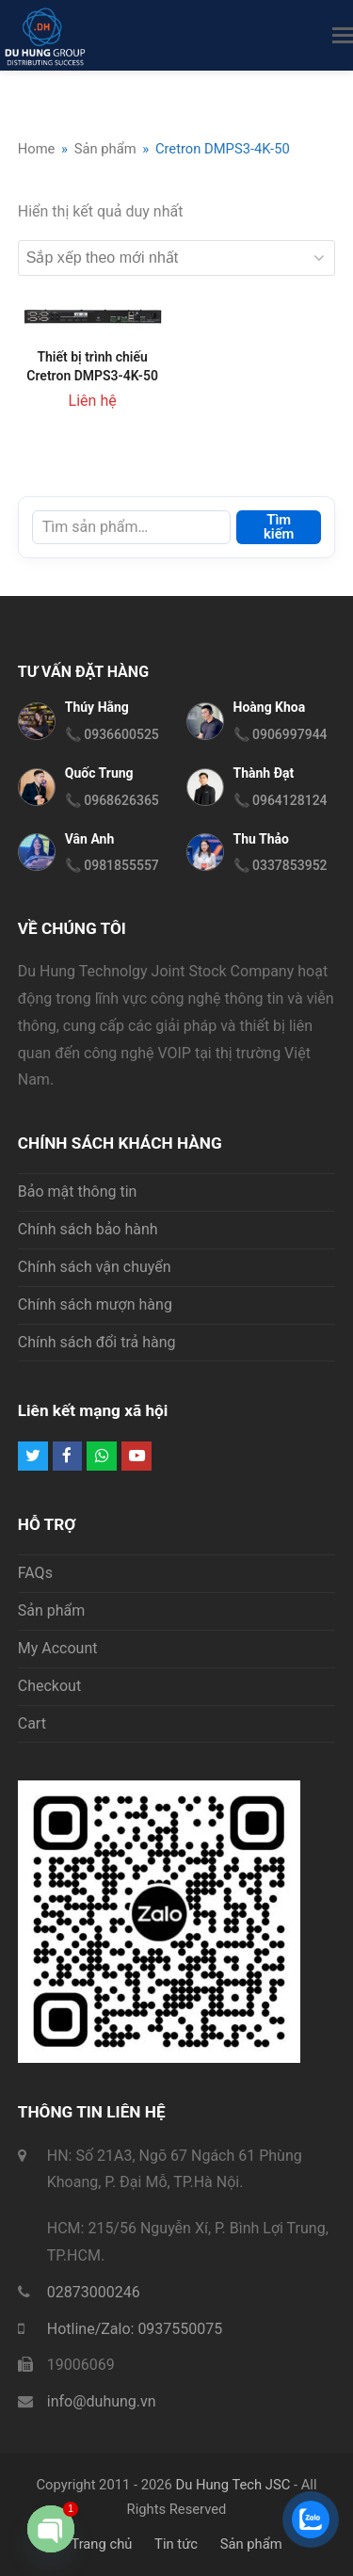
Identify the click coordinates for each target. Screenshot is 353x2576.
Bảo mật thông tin (77, 1191)
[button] (342, 36)
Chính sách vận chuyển (94, 1267)
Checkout (49, 1686)
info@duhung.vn (101, 2401)
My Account (58, 1648)
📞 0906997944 (280, 734)
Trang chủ (101, 2544)
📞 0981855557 (112, 865)
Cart (32, 1723)
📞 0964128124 (280, 800)
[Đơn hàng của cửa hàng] (177, 258)
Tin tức (176, 2544)
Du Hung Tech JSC (233, 2484)
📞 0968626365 (112, 800)
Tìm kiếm (279, 526)
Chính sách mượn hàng (95, 1304)
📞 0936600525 (112, 734)
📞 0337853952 (280, 865)
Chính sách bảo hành (88, 1229)
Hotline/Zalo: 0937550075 (135, 2329)
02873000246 (93, 2292)
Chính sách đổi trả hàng (97, 1342)
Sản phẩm (52, 1610)
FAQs (35, 1573)
